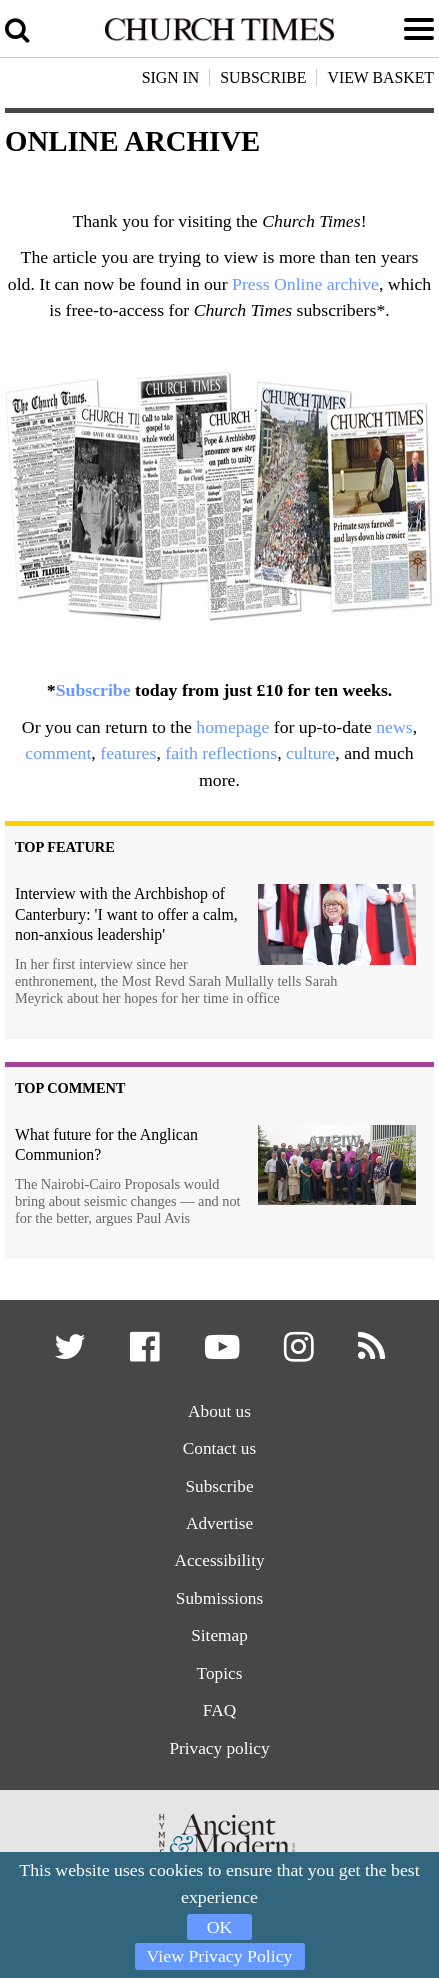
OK (220, 1927)
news (394, 727)
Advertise (219, 1523)
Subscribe (93, 690)
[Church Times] (219, 37)
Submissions (219, 1598)
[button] (72, 1353)
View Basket (380, 77)
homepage (232, 727)
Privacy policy (219, 1748)
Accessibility (219, 1560)
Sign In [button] (171, 77)
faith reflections (221, 753)
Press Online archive (305, 284)
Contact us (219, 1448)
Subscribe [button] (263, 77)
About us (219, 1411)
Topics (220, 1673)
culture (310, 753)
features (128, 753)
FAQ (219, 1710)
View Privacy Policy (220, 1956)
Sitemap (219, 1635)
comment (58, 753)
